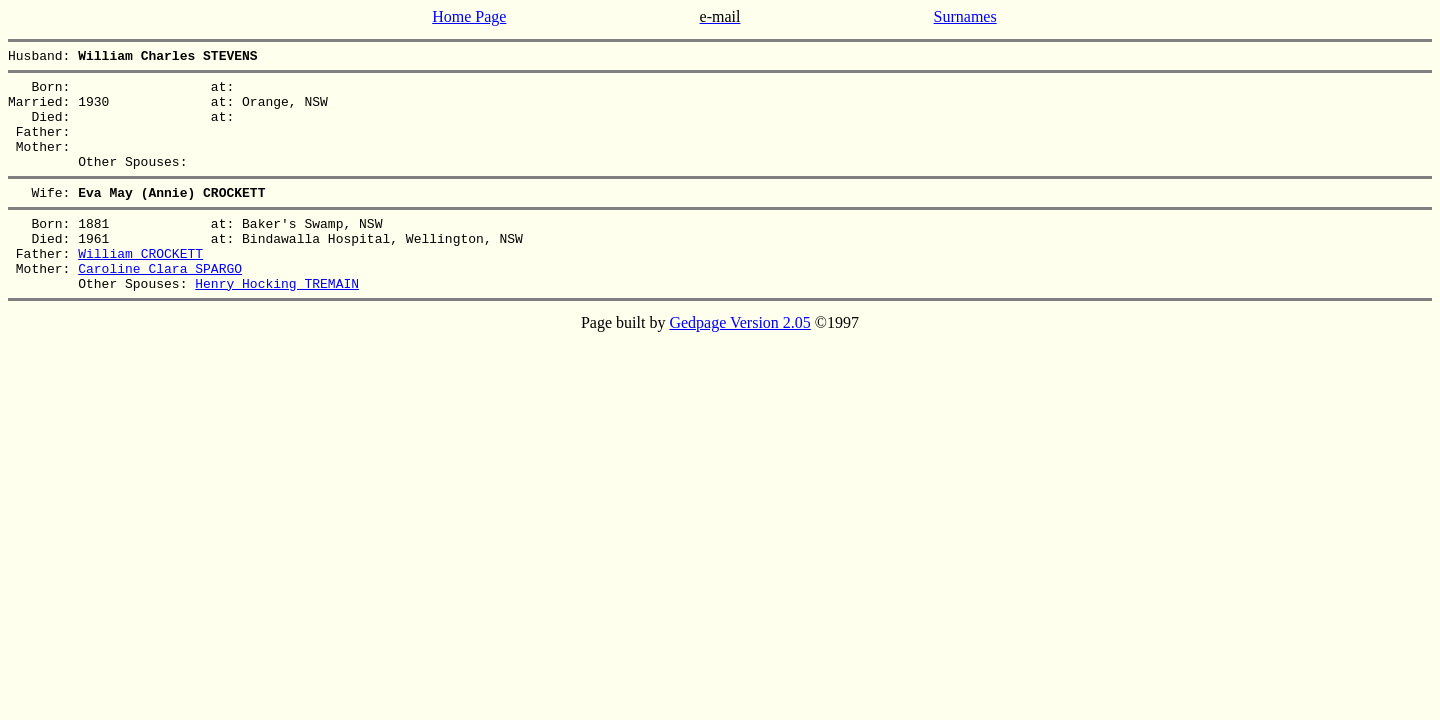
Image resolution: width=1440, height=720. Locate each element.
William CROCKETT (140, 286)
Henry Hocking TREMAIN (277, 322)
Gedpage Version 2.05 (739, 361)
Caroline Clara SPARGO (160, 304)
